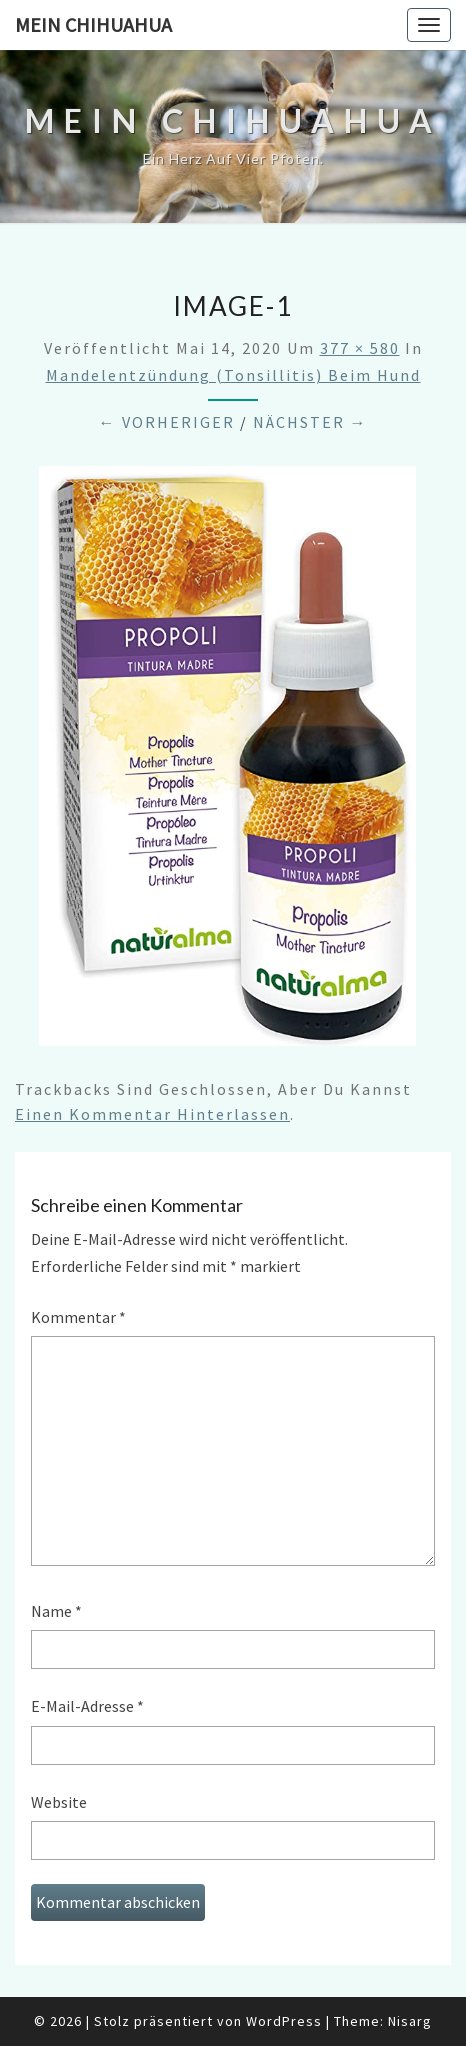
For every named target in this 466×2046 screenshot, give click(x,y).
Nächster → (310, 422)
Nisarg (410, 2021)
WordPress (284, 2021)
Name (56, 1611)
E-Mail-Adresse (87, 1706)
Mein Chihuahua (93, 24)
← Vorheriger (167, 422)
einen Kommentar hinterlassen (152, 1114)
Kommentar (78, 1317)
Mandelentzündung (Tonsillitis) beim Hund (233, 375)
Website (59, 1802)
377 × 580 (360, 348)
